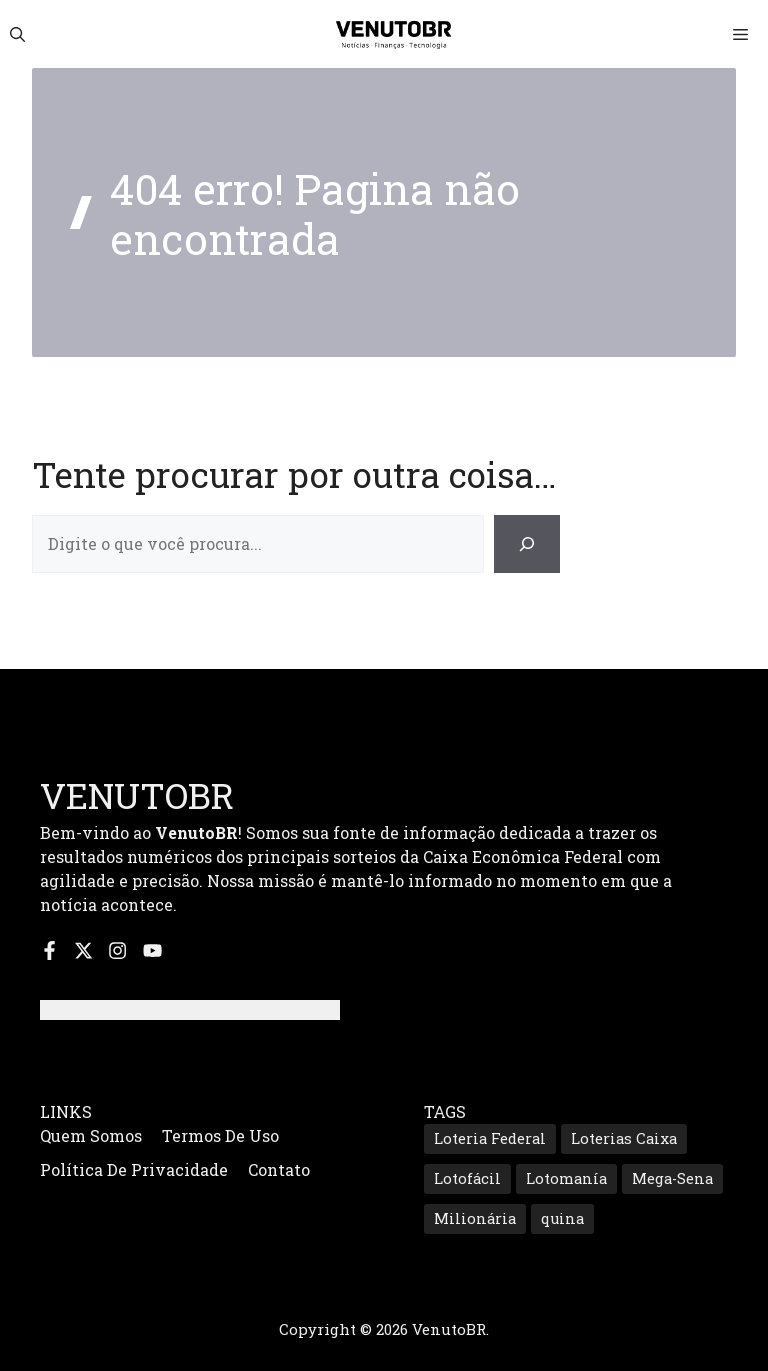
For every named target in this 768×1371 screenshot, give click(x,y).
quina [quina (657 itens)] (562, 1218)
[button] (17, 34)
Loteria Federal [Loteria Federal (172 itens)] (490, 1138)
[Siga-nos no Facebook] (49, 950)
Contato (279, 1169)
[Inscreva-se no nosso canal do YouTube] (152, 950)
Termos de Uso (220, 1135)
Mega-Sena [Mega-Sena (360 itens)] (672, 1178)
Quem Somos (91, 1135)
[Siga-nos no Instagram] (117, 950)
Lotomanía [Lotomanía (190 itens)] (566, 1178)
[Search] (527, 544)
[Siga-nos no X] (83, 950)
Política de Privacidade (134, 1169)
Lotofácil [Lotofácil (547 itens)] (467, 1178)
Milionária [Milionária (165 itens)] (475, 1218)
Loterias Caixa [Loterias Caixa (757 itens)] (624, 1138)
